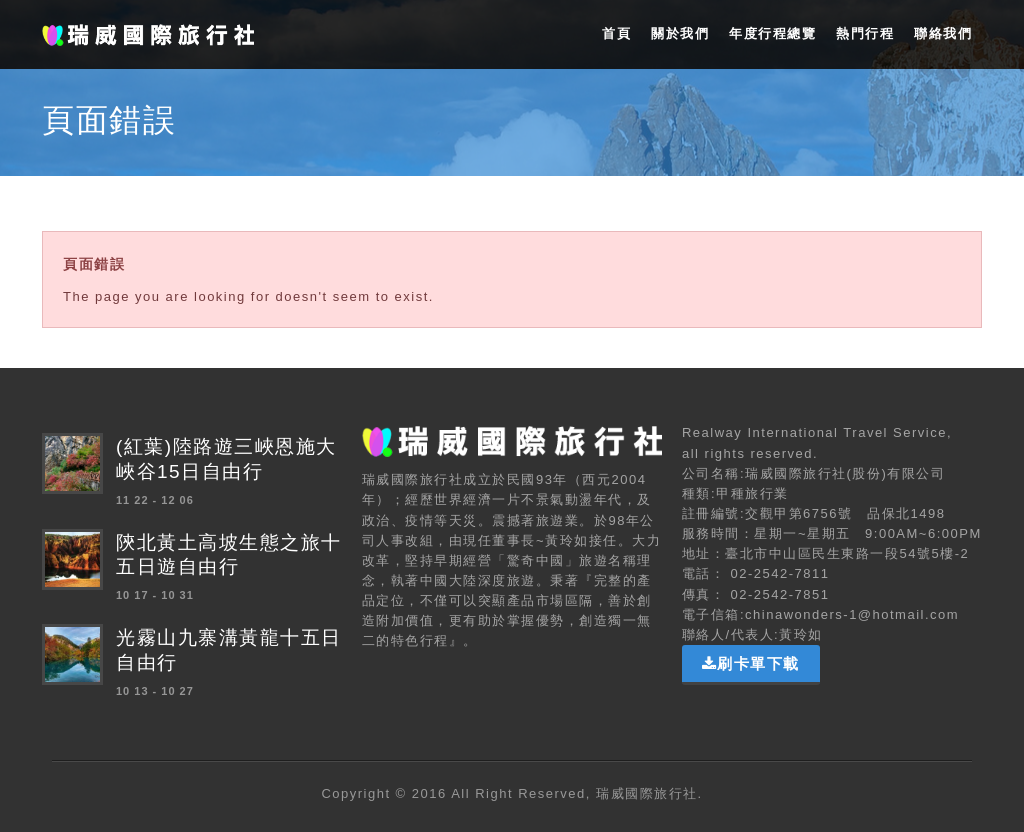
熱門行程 (865, 33)
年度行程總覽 (772, 33)
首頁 (616, 33)
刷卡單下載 (751, 663)
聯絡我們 (943, 33)
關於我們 (680, 33)
